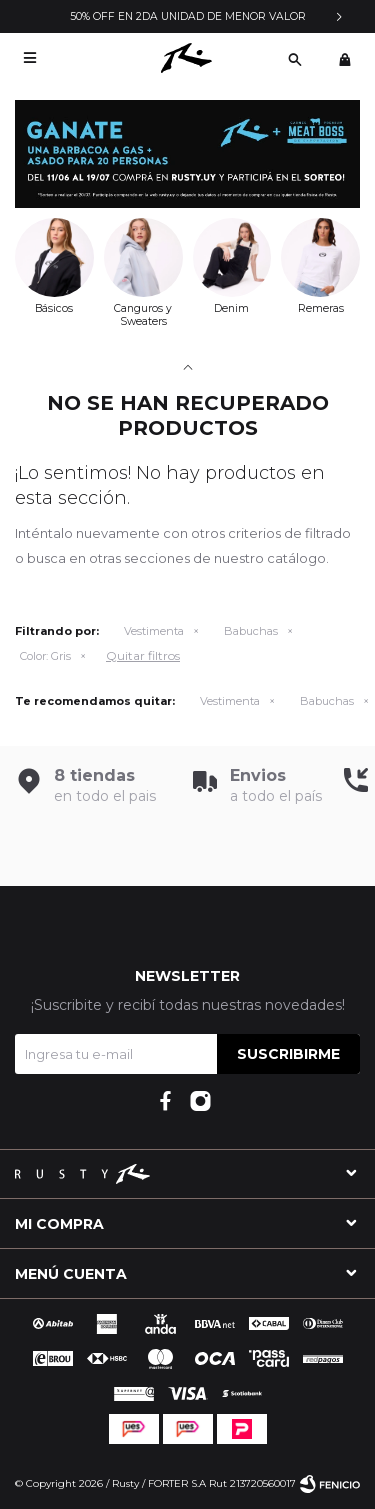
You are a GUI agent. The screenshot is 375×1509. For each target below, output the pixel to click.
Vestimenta (154, 631)
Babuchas (251, 631)
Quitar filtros (143, 655)
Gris (45, 656)
